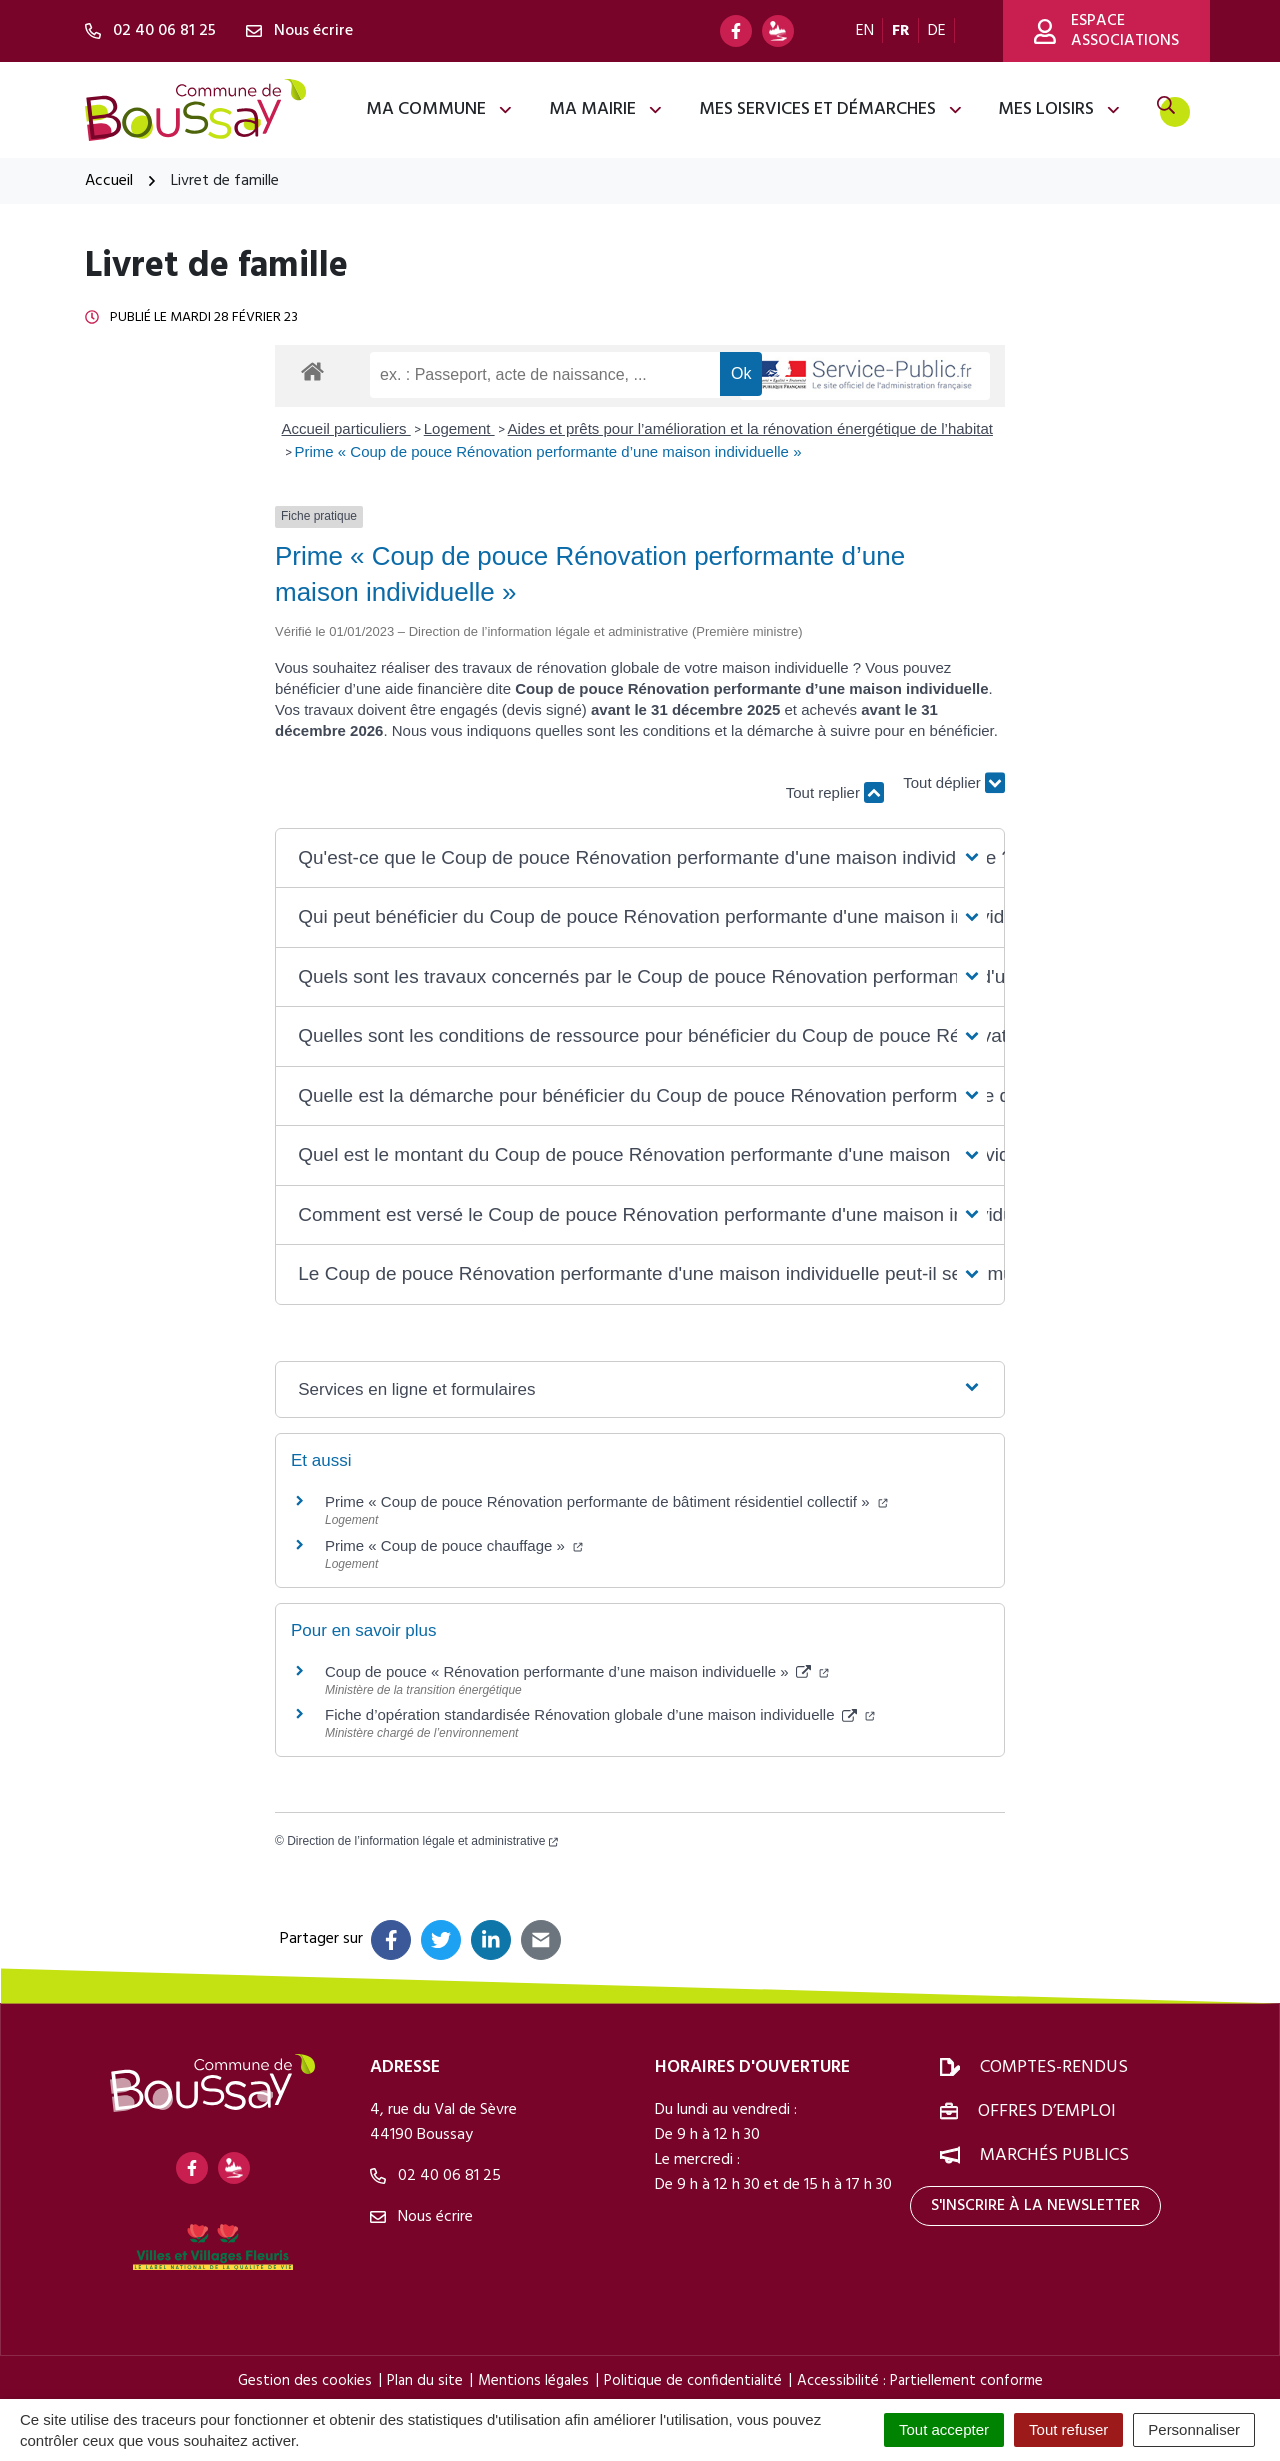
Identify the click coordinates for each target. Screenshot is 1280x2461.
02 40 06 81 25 (435, 2176)
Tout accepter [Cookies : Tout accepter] (944, 2429)
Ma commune (440, 109)
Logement (459, 428)
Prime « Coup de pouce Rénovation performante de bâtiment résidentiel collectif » (606, 1501)
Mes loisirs (1060, 109)
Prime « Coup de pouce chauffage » (454, 1545)
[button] (639, 858)
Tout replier (835, 792)
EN (865, 31)
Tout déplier (954, 783)
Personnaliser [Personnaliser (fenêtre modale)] (1194, 2429)
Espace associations (1106, 31)
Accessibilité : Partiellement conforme (920, 2381)
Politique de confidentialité (693, 2381)
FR (901, 31)
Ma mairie (606, 109)
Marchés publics (1054, 2155)
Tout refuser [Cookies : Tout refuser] (1068, 2429)
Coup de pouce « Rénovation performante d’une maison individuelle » (577, 1671)
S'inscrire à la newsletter (1035, 2206)
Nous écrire (421, 2217)
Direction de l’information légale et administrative (422, 1841)
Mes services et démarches (831, 109)
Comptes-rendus (1054, 2067)
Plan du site (425, 2381)
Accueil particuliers (346, 428)
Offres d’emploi (1047, 2111)
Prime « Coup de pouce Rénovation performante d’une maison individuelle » (548, 451)
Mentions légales (533, 2381)
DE (937, 31)
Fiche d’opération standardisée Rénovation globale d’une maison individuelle (600, 1714)
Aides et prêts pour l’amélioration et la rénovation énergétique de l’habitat (750, 428)
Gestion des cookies (305, 2381)
